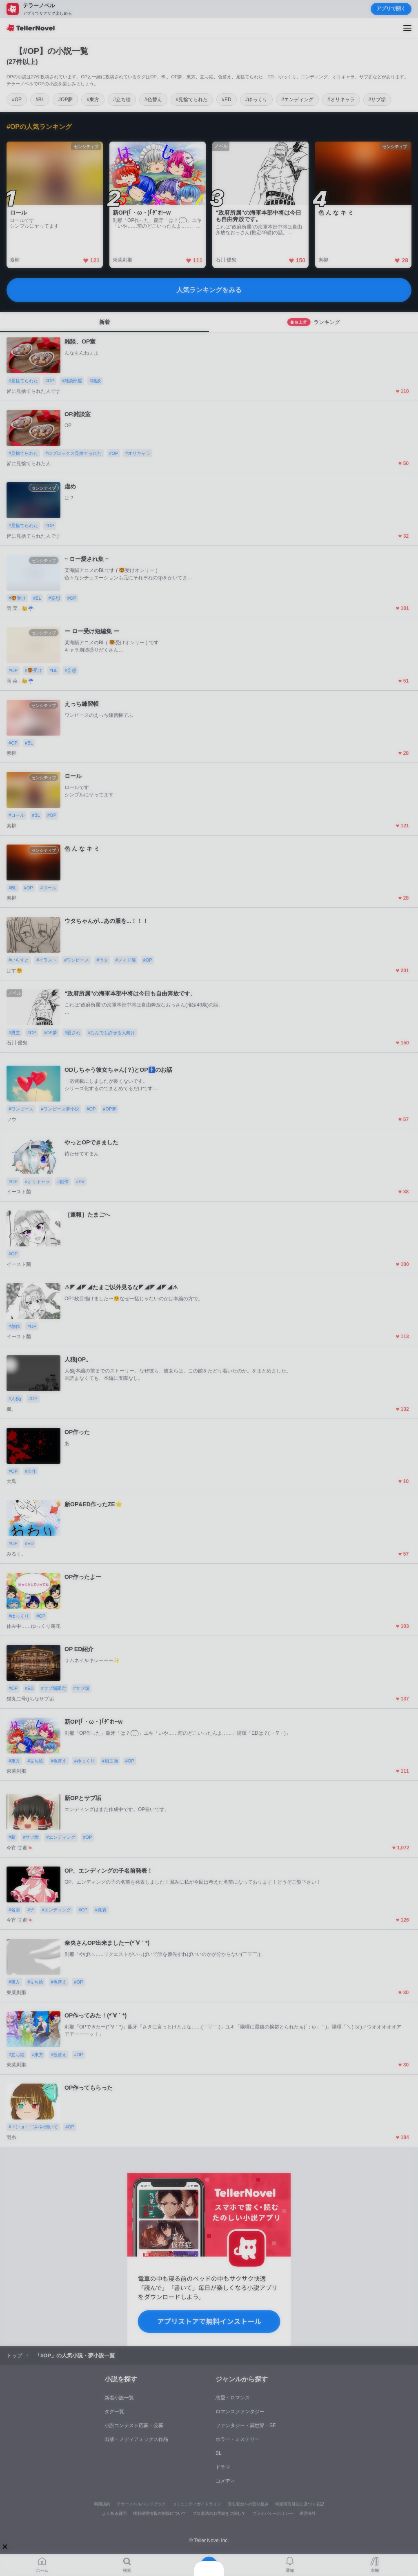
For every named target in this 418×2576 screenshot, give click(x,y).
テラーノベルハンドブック (141, 2504)
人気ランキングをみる (209, 289)
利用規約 (102, 2504)
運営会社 (308, 2513)
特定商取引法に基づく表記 (299, 2504)
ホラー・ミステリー (238, 2439)
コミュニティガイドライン (196, 2504)
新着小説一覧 (119, 2398)
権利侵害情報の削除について (159, 2513)
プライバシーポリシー (272, 2513)
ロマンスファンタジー (240, 2411)
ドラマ (223, 2467)
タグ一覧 (114, 2411)
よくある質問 (114, 2513)
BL (219, 2453)
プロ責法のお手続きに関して (219, 2513)
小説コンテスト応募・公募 (133, 2425)
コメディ (225, 2481)
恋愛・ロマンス (233, 2398)
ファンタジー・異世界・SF (246, 2425)
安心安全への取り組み (248, 2504)
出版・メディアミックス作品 (136, 2439)
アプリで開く (391, 8)
